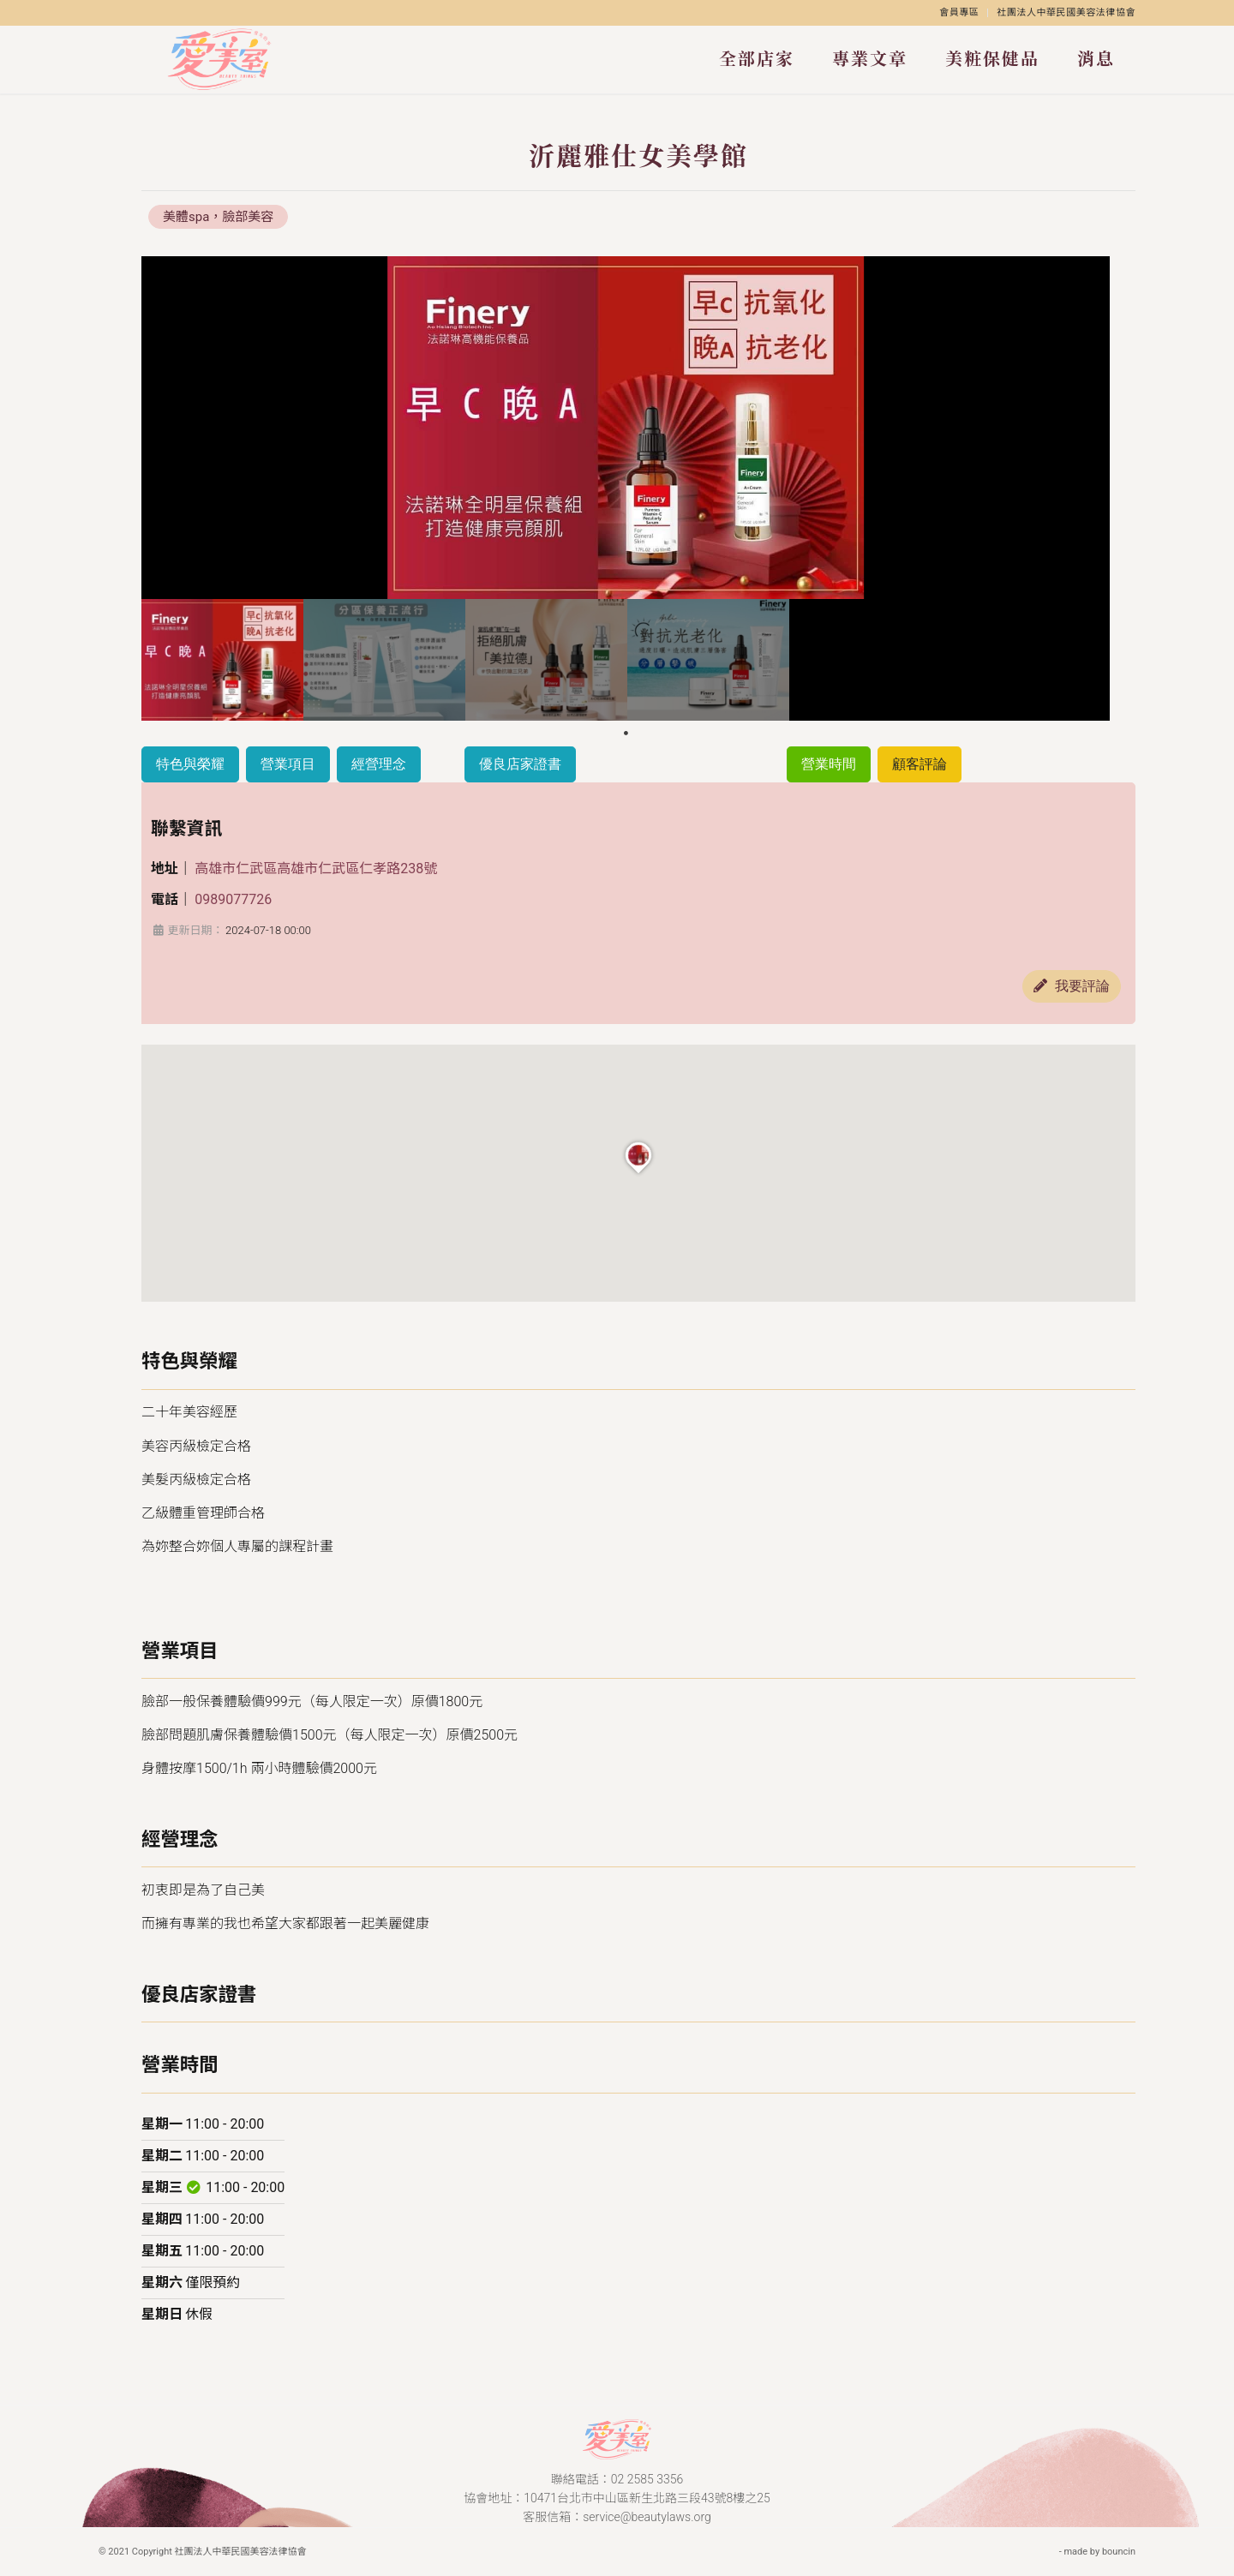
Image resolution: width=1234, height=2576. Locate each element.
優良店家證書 (520, 764)
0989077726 (233, 899)
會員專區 (959, 12)
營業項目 (288, 764)
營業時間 (828, 764)
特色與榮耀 (190, 764)
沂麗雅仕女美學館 (638, 156)
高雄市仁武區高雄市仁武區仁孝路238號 (316, 868)
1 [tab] (625, 733)
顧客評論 (919, 764)
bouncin (1118, 2551)
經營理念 (378, 764)
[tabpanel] (222, 660)
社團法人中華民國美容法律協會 (1066, 12)
